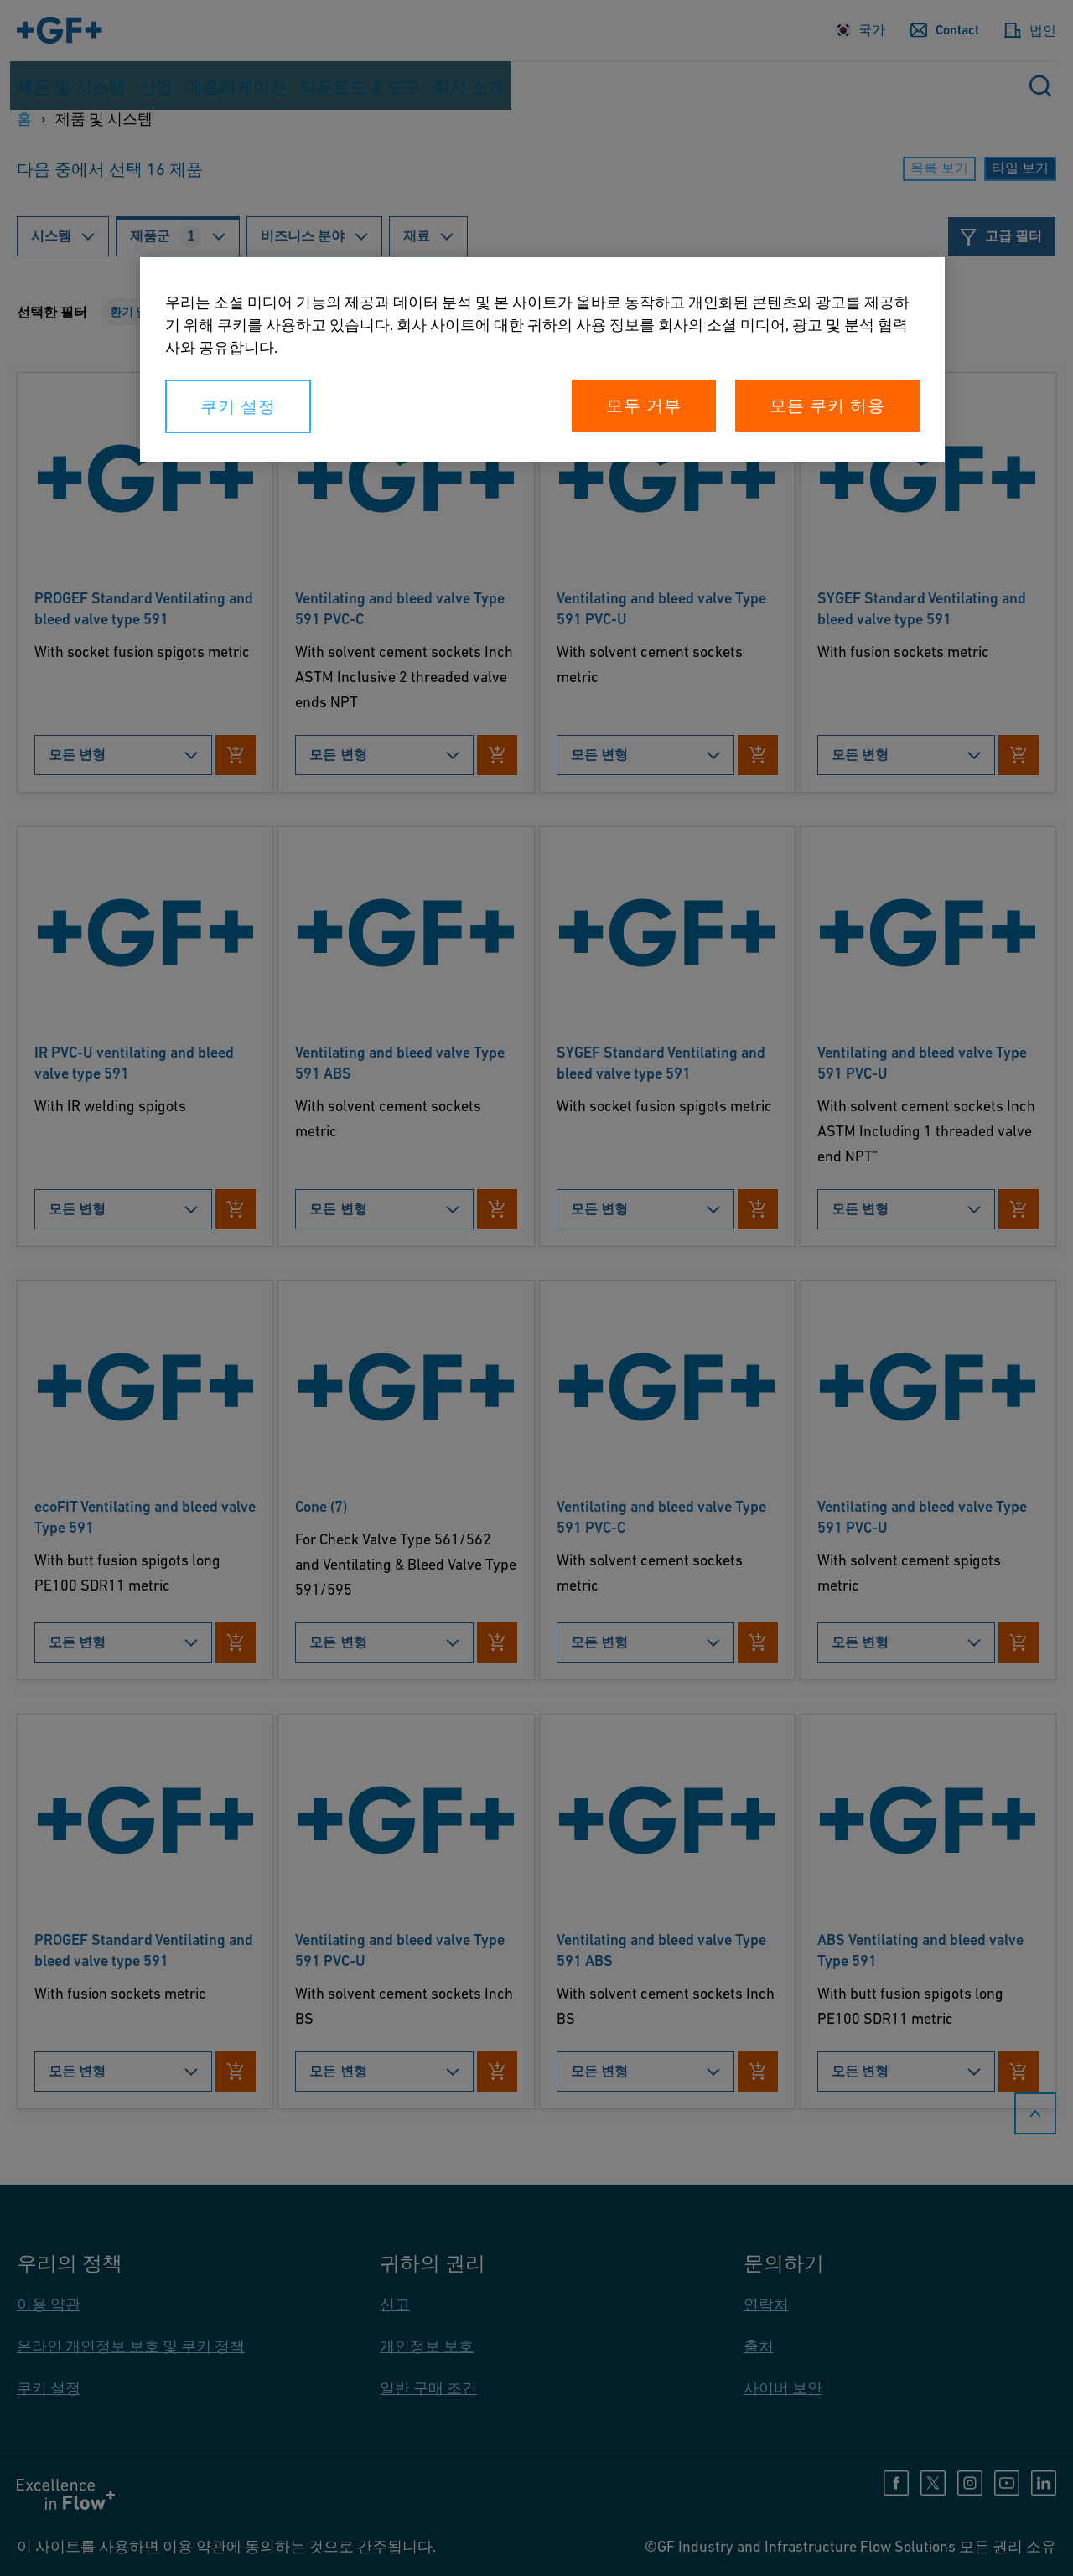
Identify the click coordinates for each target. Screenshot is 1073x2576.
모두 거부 (644, 405)
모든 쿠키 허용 (827, 405)
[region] (542, 359)
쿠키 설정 (238, 406)
